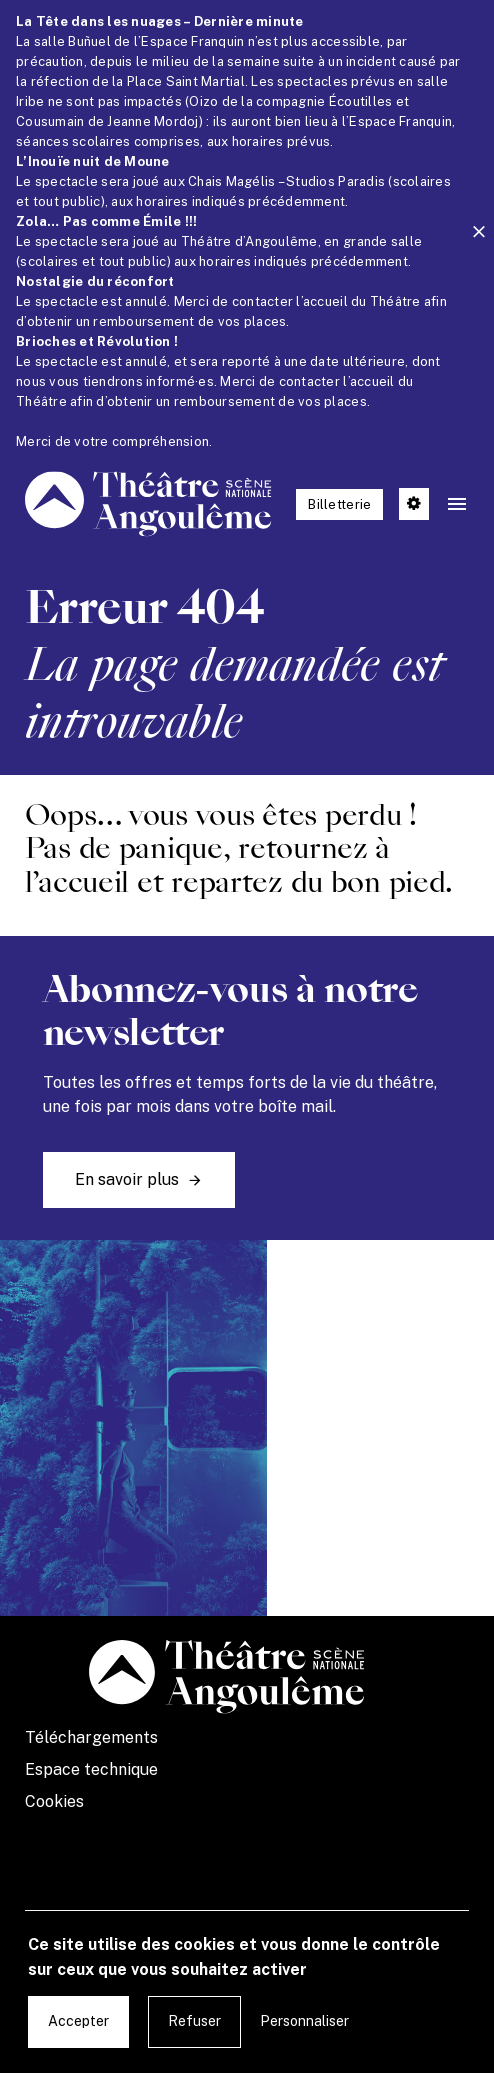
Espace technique (91, 1769)
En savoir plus (127, 1179)
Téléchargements (91, 1737)
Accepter (78, 2021)
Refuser (194, 2021)
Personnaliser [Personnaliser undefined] (304, 2021)
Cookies (54, 1801)
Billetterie (339, 504)
